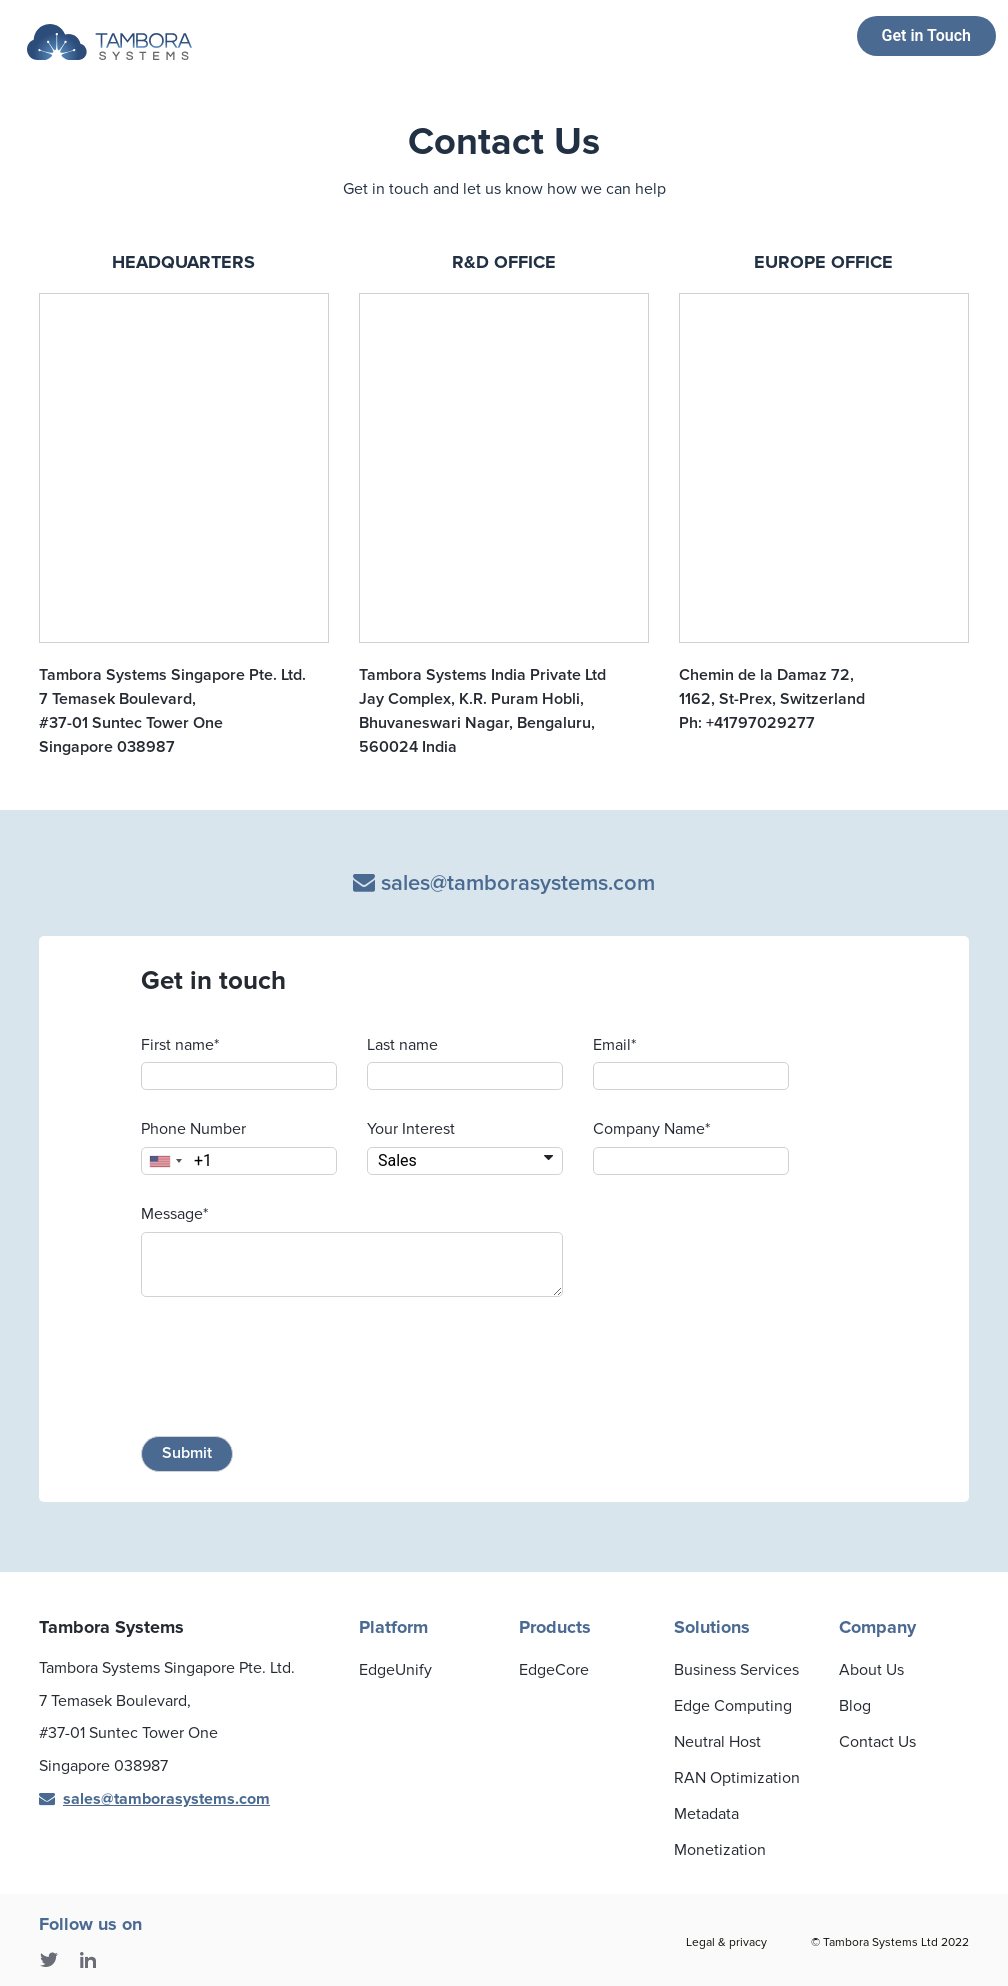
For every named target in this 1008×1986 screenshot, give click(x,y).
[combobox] (165, 1161)
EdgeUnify (395, 1670)
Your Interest (411, 1129)
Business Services (736, 1670)
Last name (402, 1045)
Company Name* (651, 1129)
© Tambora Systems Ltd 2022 (890, 1942)
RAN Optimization (737, 1778)
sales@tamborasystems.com (504, 883)
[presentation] (293, 1370)
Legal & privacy (726, 1942)
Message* (174, 1214)
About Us (871, 1670)
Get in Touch (926, 35)
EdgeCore (554, 1670)
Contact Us (877, 1742)
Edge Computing (733, 1706)
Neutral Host (717, 1742)
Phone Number (193, 1129)
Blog (855, 1706)
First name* (180, 1045)
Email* (614, 1045)
